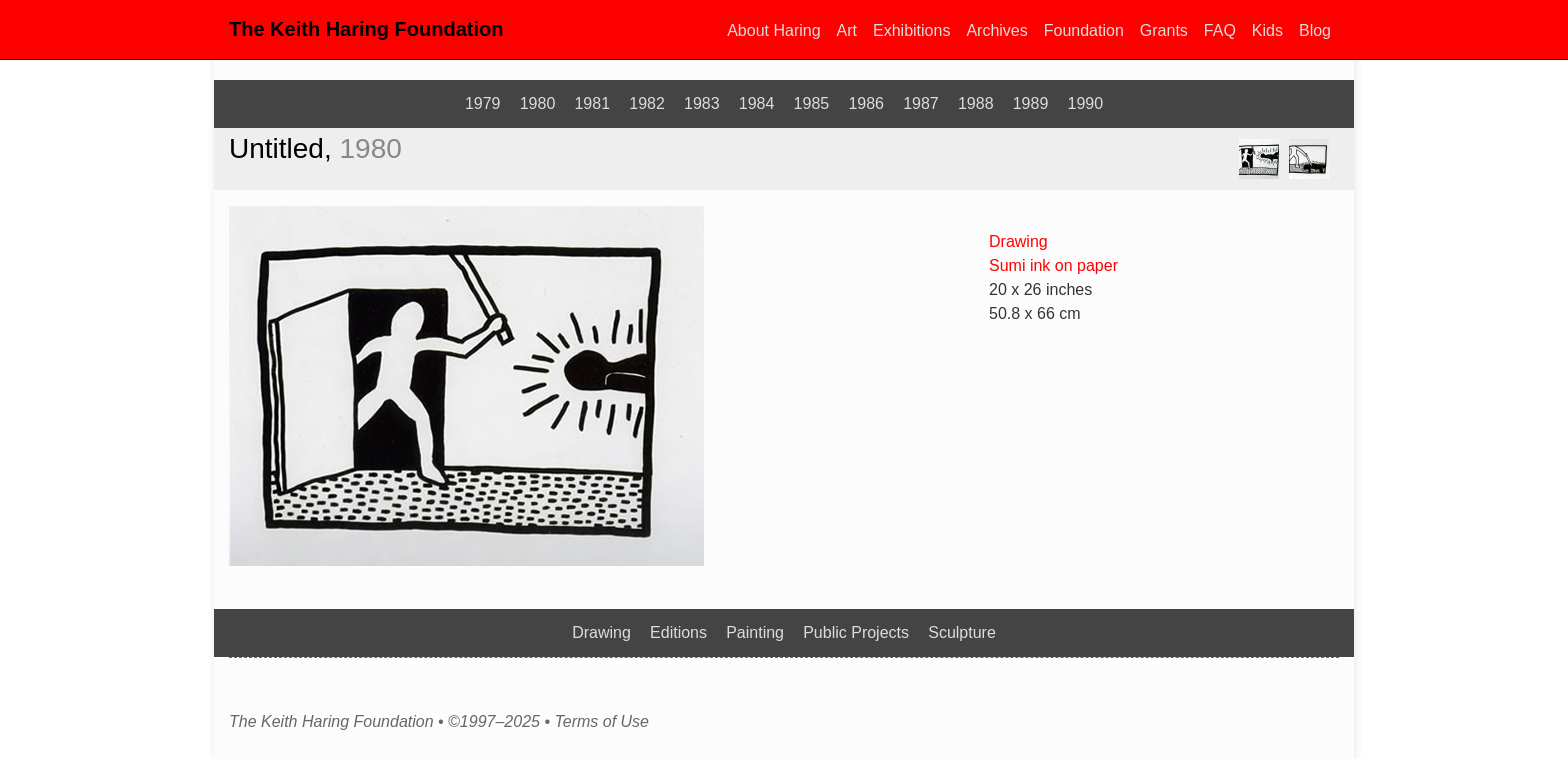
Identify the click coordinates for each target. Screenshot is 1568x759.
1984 (757, 103)
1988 (976, 103)
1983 (702, 103)
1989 (1031, 103)
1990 (1086, 103)
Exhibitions (911, 30)
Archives (996, 30)
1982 (647, 103)
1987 (921, 103)
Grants (1164, 30)
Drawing (1018, 241)
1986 (866, 103)
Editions (678, 632)
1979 (483, 103)
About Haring (773, 30)
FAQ (1220, 30)
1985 (812, 103)
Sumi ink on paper (1053, 265)
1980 (538, 103)
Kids (1267, 30)
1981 (592, 103)
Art (847, 30)
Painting (755, 632)
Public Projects (856, 632)
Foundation (1084, 30)
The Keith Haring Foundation (366, 29)
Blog (1315, 30)
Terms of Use (601, 722)
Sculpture (962, 632)
